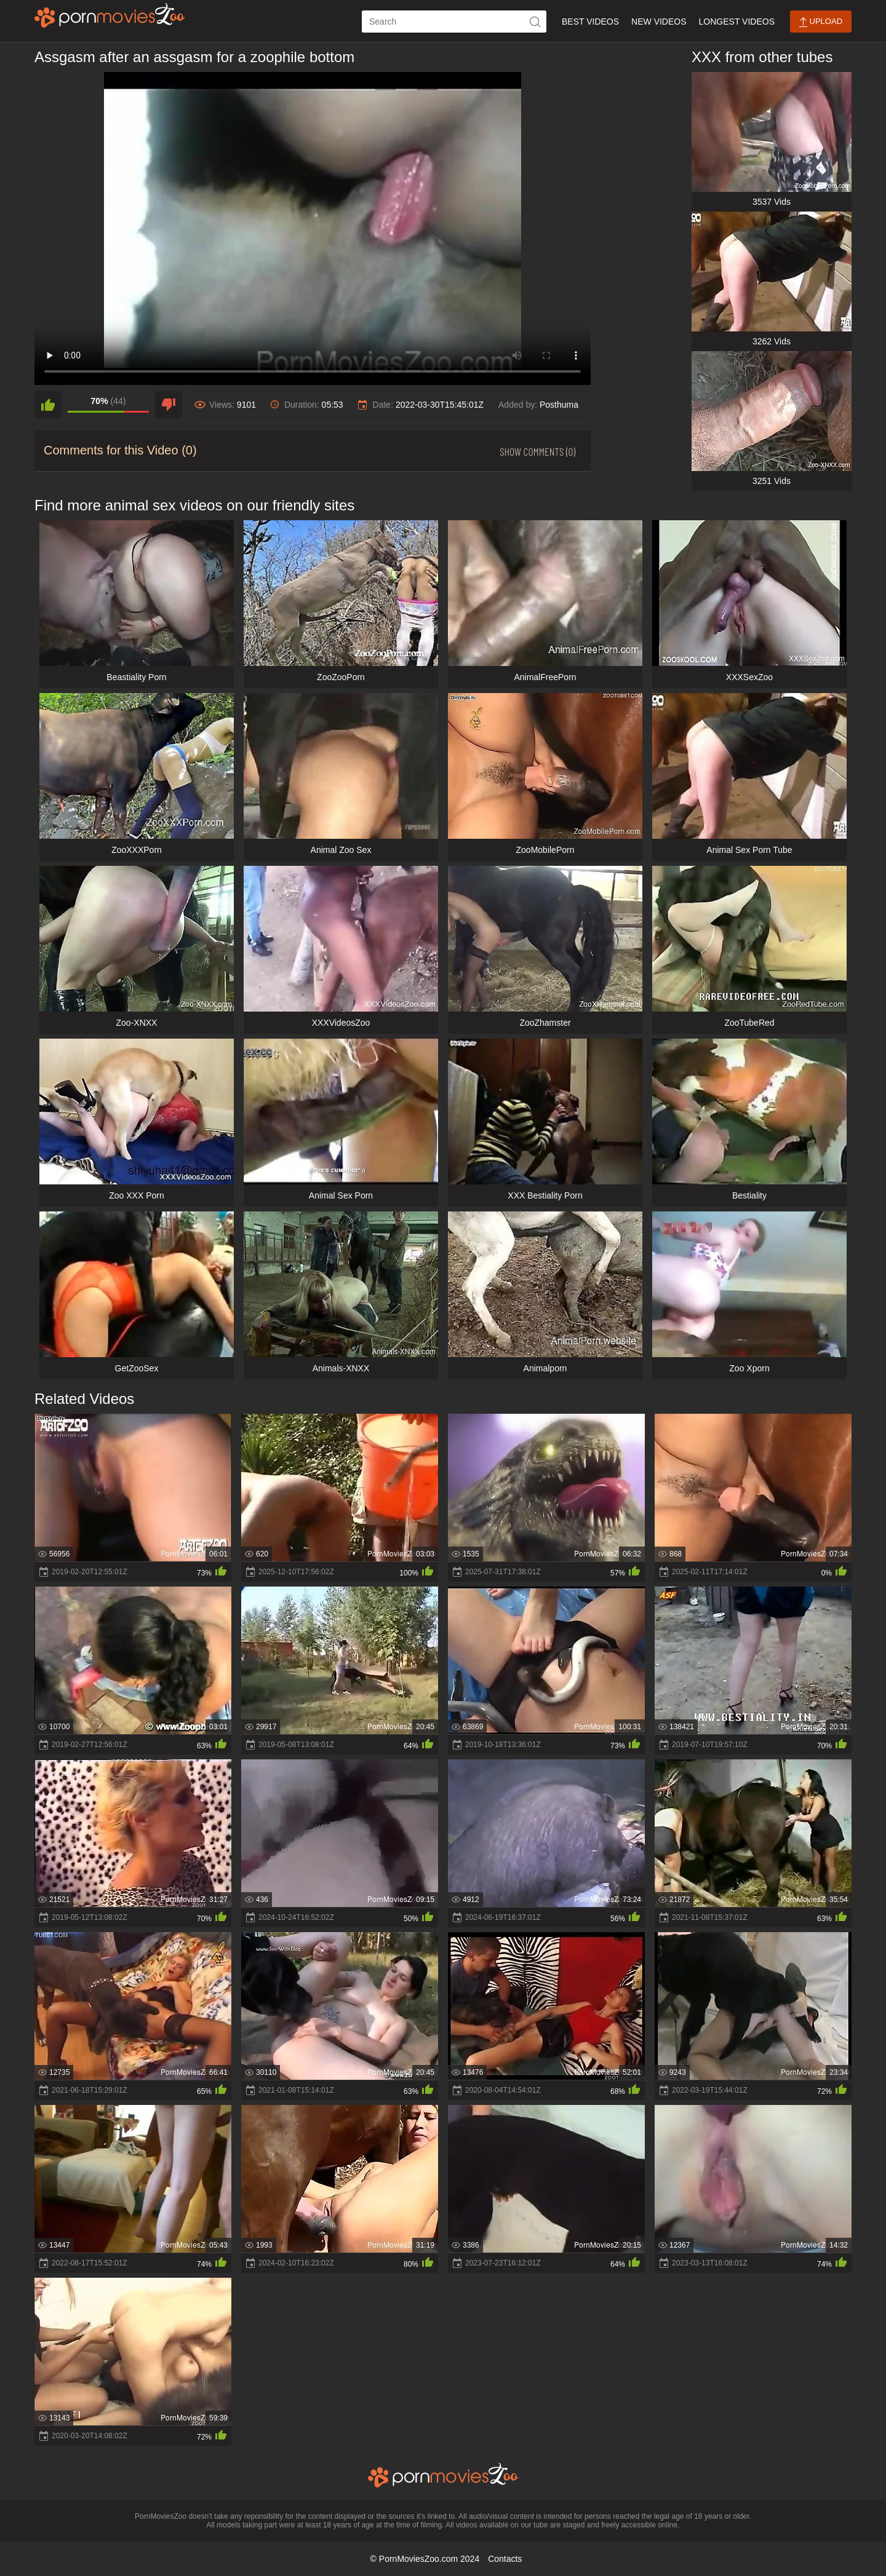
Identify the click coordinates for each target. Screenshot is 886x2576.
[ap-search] (454, 21)
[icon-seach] (535, 21)
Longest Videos (737, 21)
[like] (48, 404)
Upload (820, 22)
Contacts (505, 2559)
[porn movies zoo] (109, 15)
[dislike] (168, 404)
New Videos (658, 21)
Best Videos (590, 21)
